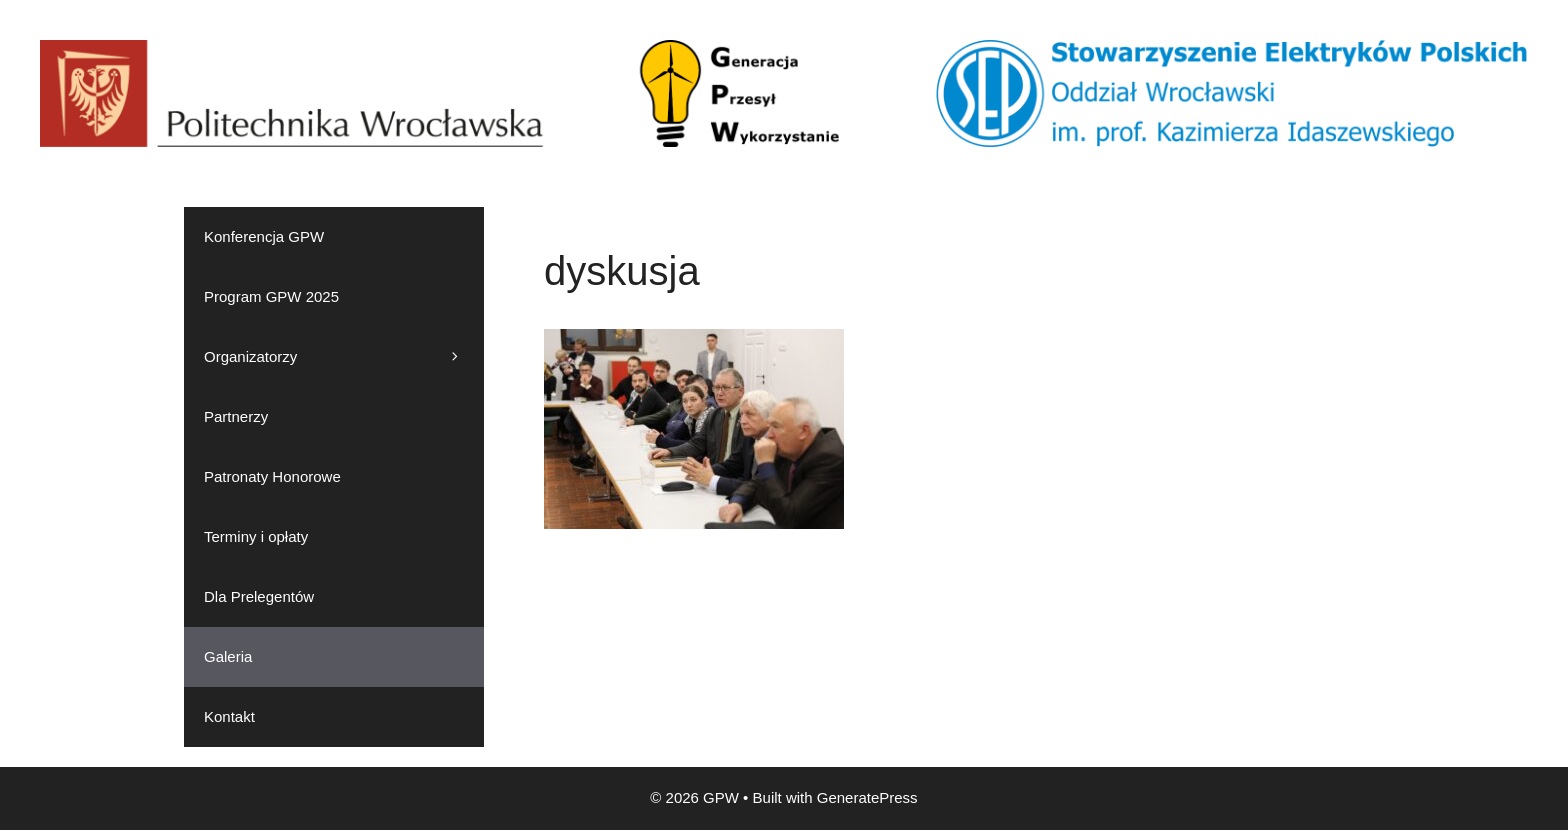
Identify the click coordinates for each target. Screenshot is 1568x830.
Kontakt (229, 716)
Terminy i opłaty (256, 536)
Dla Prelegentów (259, 596)
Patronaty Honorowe (272, 476)
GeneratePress (867, 797)
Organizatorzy (344, 357)
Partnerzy (236, 416)
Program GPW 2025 (271, 296)
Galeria (228, 656)
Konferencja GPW (264, 236)
